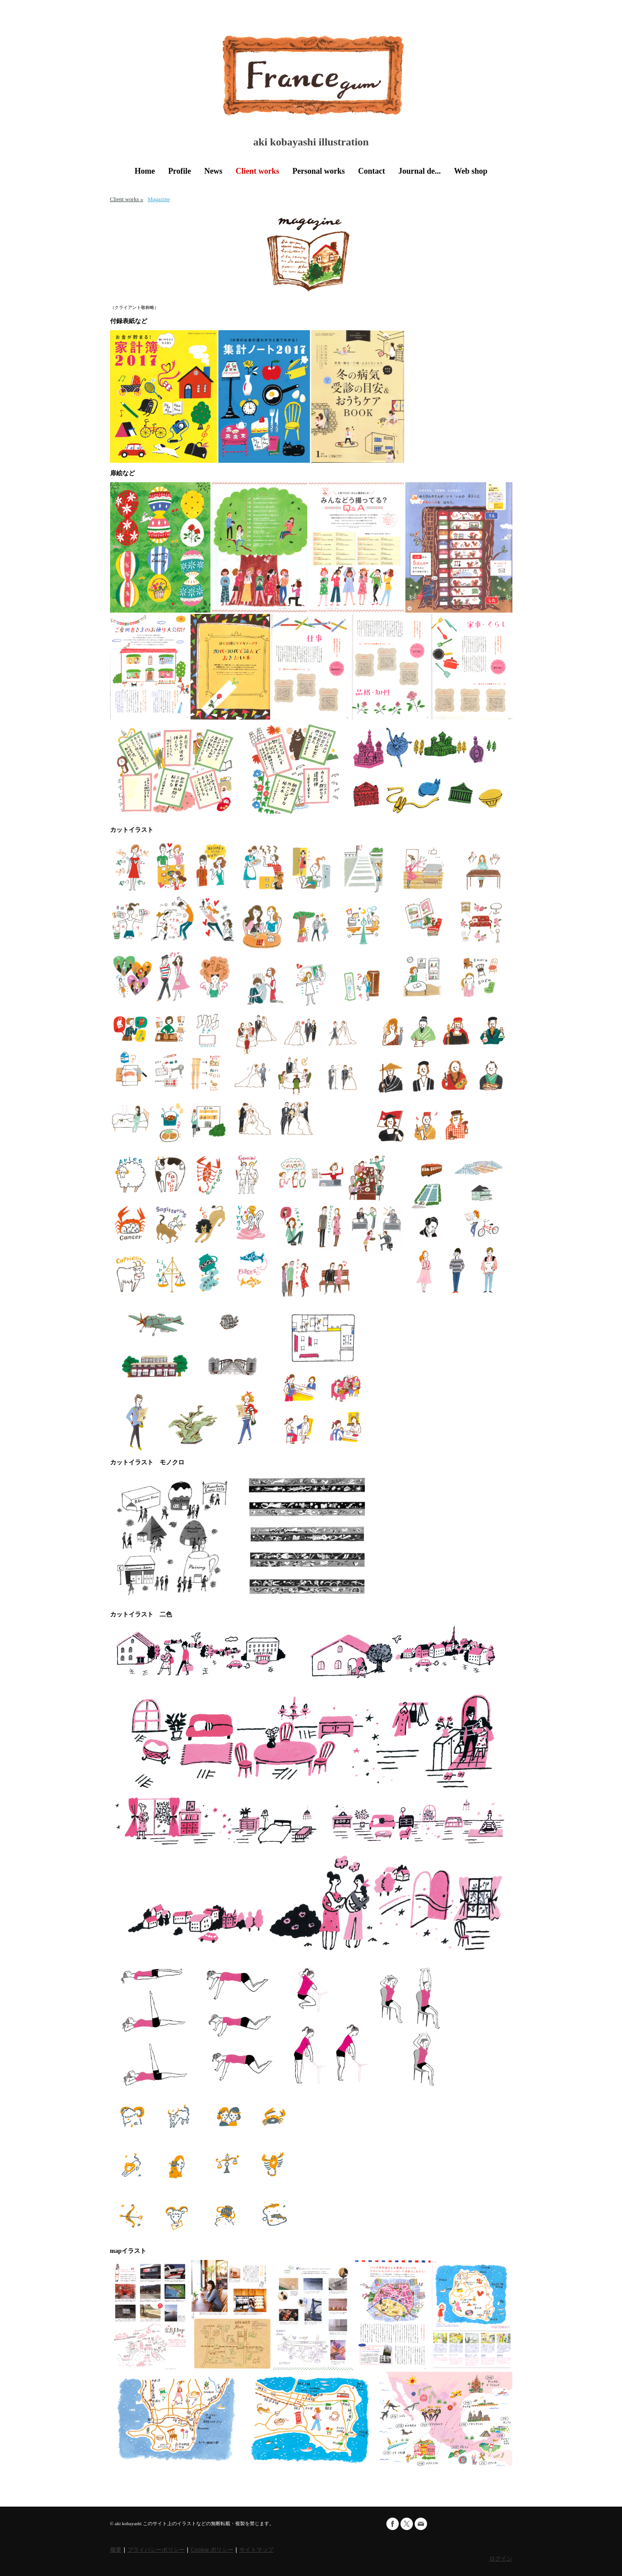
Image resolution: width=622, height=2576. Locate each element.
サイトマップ (256, 2549)
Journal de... (419, 171)
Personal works (319, 171)
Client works (257, 171)
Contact (371, 171)
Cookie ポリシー (212, 2549)
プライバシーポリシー (156, 2549)
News (213, 171)
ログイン (500, 2558)
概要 (116, 2549)
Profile (179, 171)
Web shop (471, 171)
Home (144, 171)
